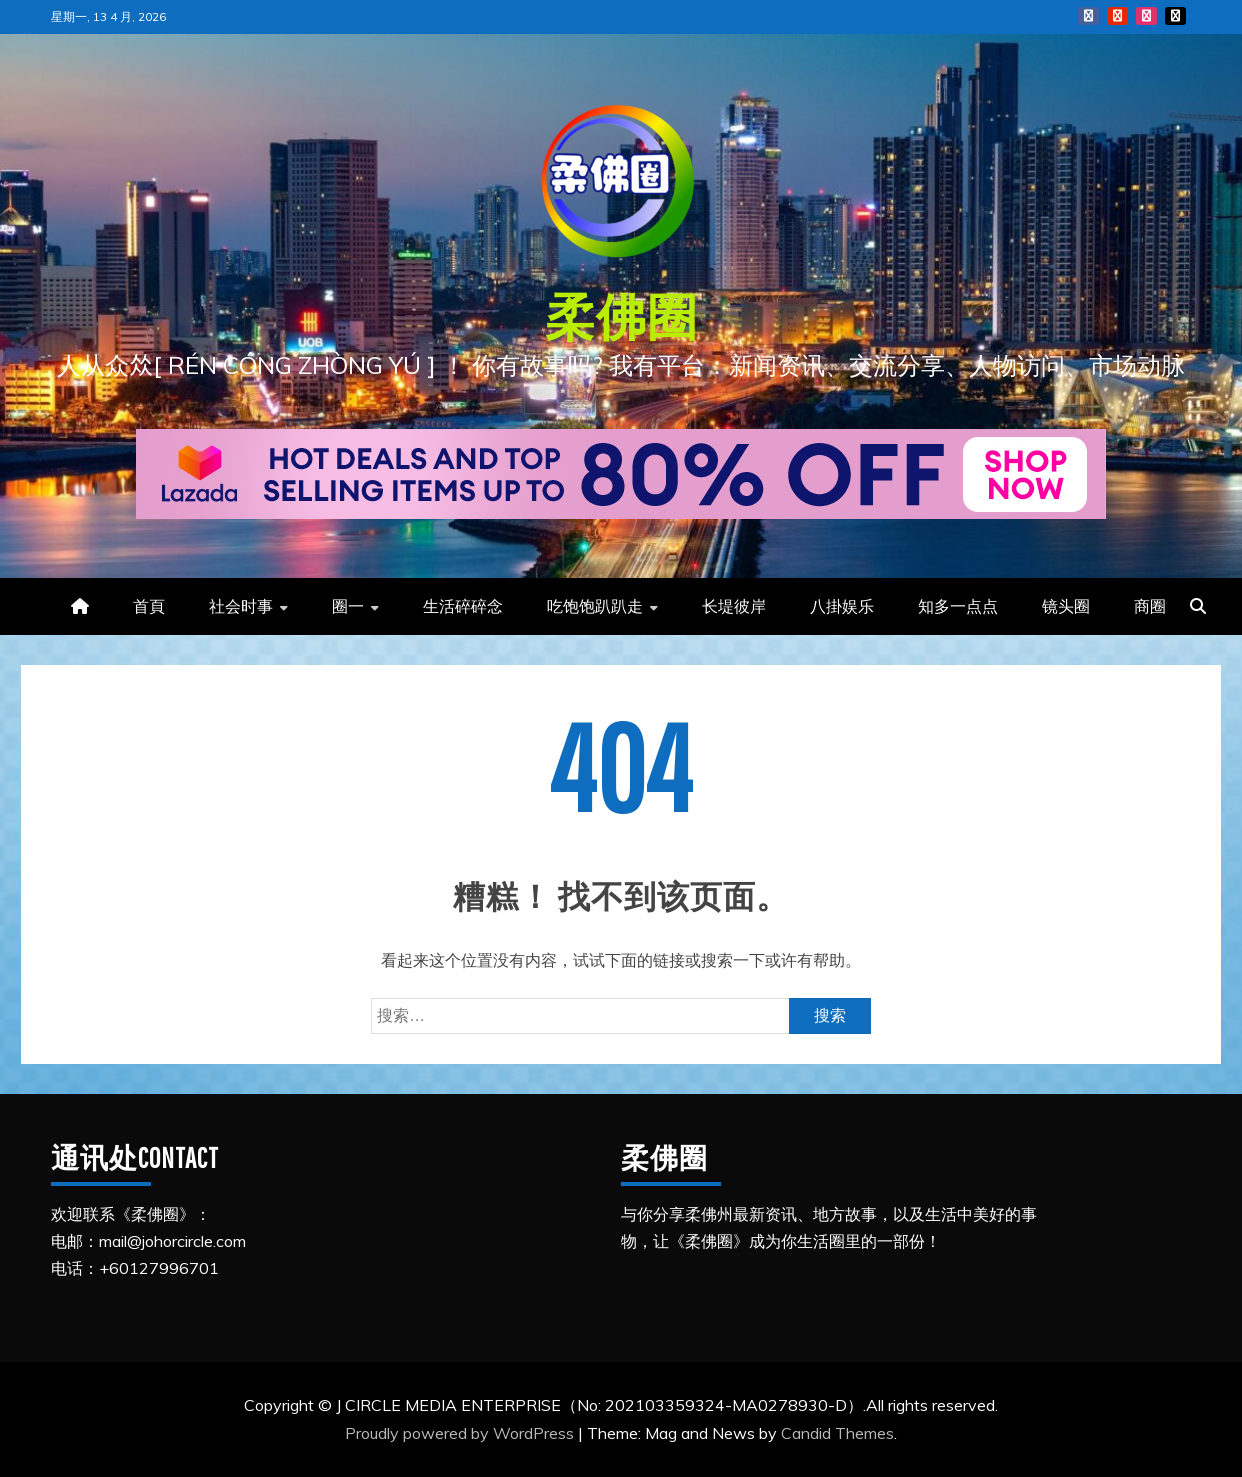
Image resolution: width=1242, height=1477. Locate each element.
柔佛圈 (621, 316)
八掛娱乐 (842, 606)
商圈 (1150, 606)
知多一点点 (958, 606)
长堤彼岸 (734, 606)
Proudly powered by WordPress (461, 1433)
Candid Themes (837, 1433)
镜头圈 (1066, 606)
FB (1088, 16)
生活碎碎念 (463, 606)
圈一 (348, 606)
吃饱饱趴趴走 (595, 606)
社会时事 (241, 606)
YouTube (1117, 16)
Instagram (1146, 16)
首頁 (149, 606)
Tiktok (1175, 16)
